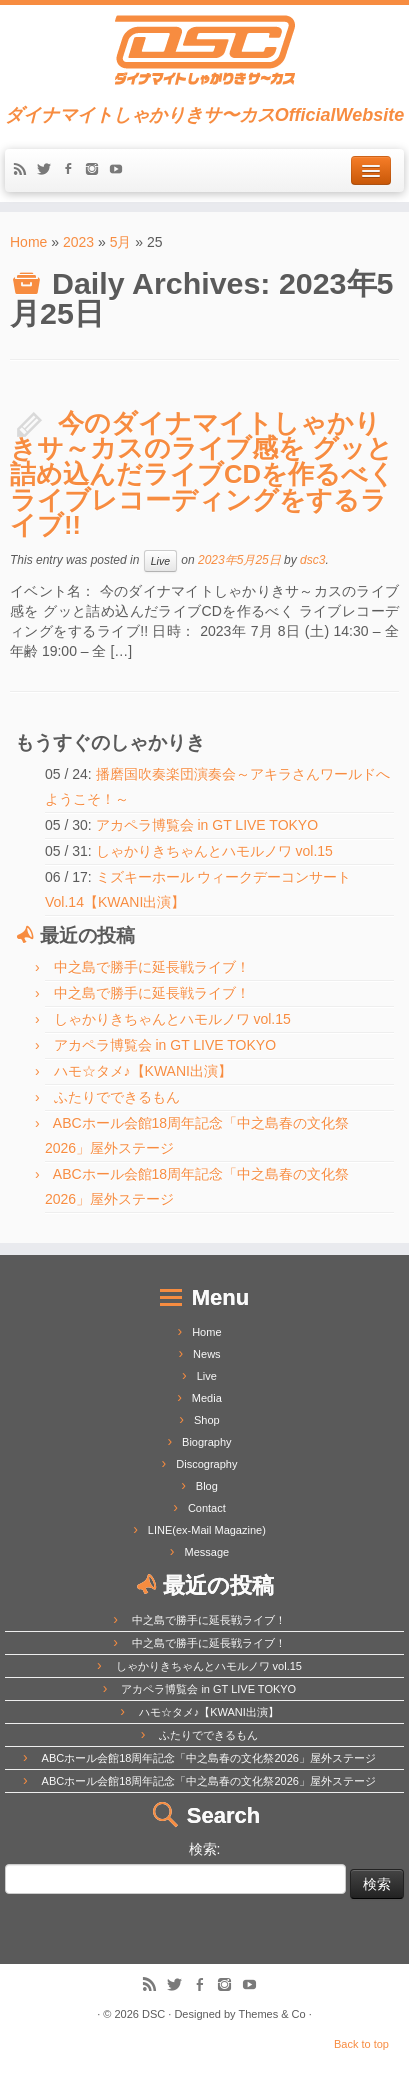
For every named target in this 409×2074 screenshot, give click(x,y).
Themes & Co (271, 2014)
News (207, 1354)
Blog (207, 1486)
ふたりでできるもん (117, 1097)
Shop (207, 1420)
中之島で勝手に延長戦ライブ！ (152, 967)
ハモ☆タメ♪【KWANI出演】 (143, 1071)
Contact (207, 1508)
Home (28, 242)
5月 (121, 242)
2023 (78, 242)
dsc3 (312, 560)
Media (207, 1398)
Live (160, 561)
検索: (205, 1849)
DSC (153, 2014)
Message (207, 1552)
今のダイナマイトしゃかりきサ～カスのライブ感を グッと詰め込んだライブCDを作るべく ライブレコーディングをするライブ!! (202, 474)
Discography (206, 1464)
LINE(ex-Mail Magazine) (207, 1530)
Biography (207, 1442)
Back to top (361, 2044)
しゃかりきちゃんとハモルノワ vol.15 (214, 851)
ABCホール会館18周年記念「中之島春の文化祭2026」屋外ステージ (209, 1758)
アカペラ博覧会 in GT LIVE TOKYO (207, 825)
